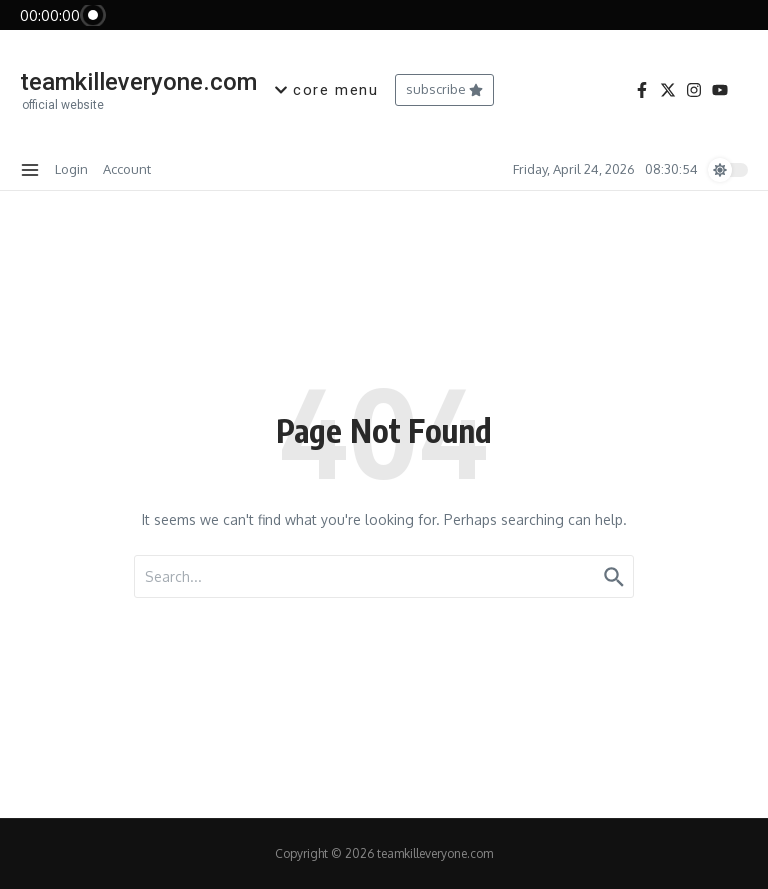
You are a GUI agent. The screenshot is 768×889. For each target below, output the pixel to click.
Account (127, 169)
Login (71, 169)
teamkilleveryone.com (138, 82)
